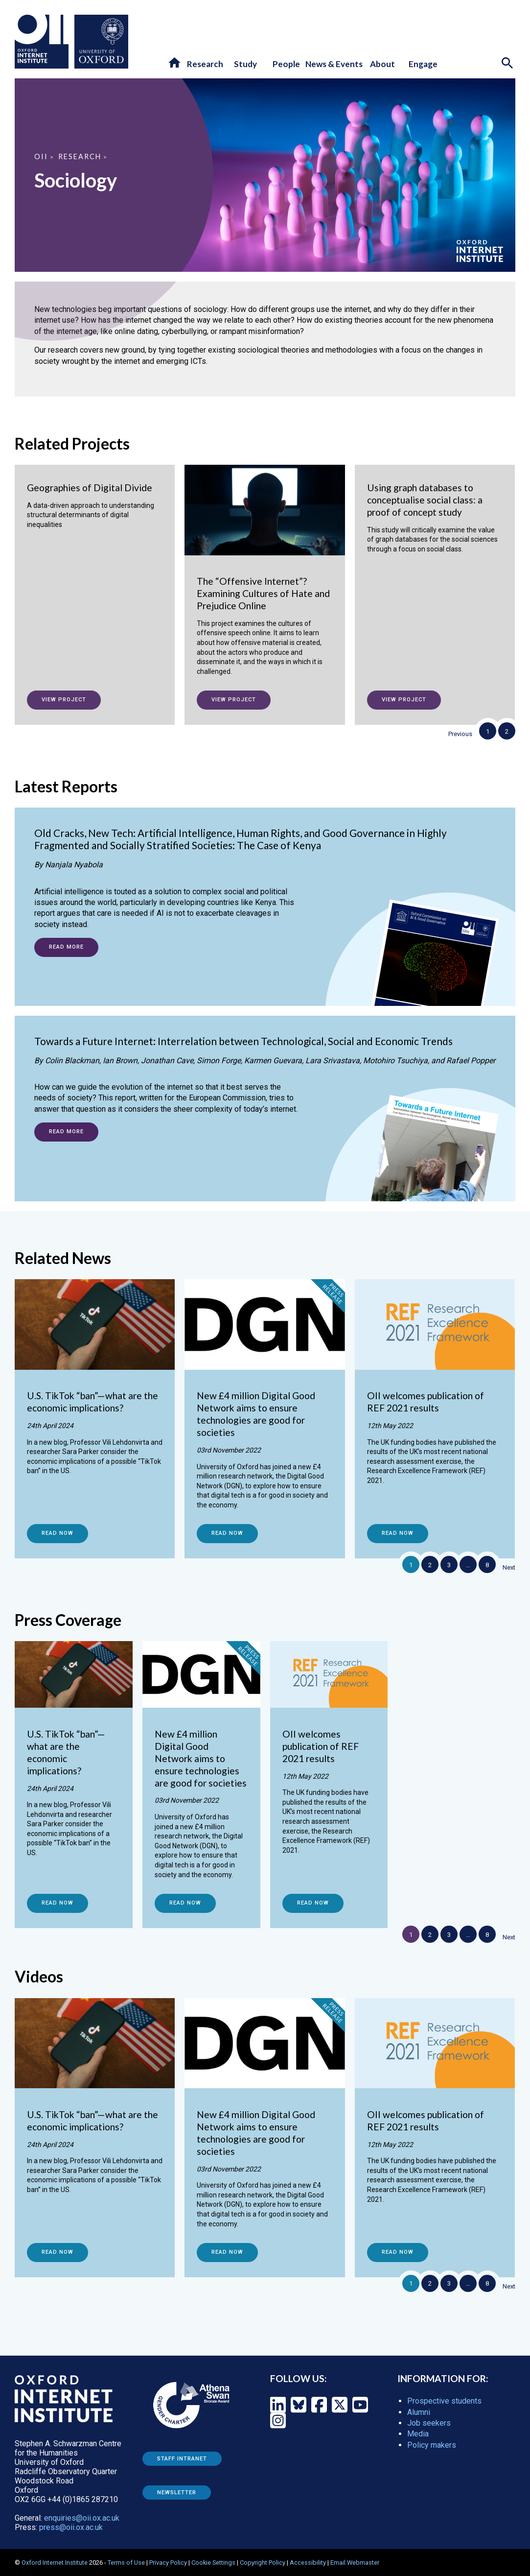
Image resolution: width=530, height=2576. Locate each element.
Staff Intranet (182, 2459)
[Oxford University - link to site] (101, 42)
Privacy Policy (168, 2562)
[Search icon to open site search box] (508, 64)
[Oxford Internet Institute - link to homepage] (44, 42)
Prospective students (444, 2401)
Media (418, 2433)
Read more (66, 947)
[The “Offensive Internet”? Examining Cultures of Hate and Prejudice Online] (264, 580)
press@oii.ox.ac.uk (71, 2527)
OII (41, 156)
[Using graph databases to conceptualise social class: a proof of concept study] (435, 519)
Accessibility (308, 2562)
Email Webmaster (354, 2562)
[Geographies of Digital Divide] (95, 507)
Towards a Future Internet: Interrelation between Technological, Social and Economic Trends (243, 1041)
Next (509, 1567)
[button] (175, 63)
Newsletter (176, 2492)
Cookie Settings (213, 2562)
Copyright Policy (262, 2562)
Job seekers (429, 2423)
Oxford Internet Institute (55, 2562)
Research (79, 156)
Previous (460, 734)
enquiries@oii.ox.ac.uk (81, 2518)
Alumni (418, 2412)
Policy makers (431, 2445)
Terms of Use (126, 2562)
